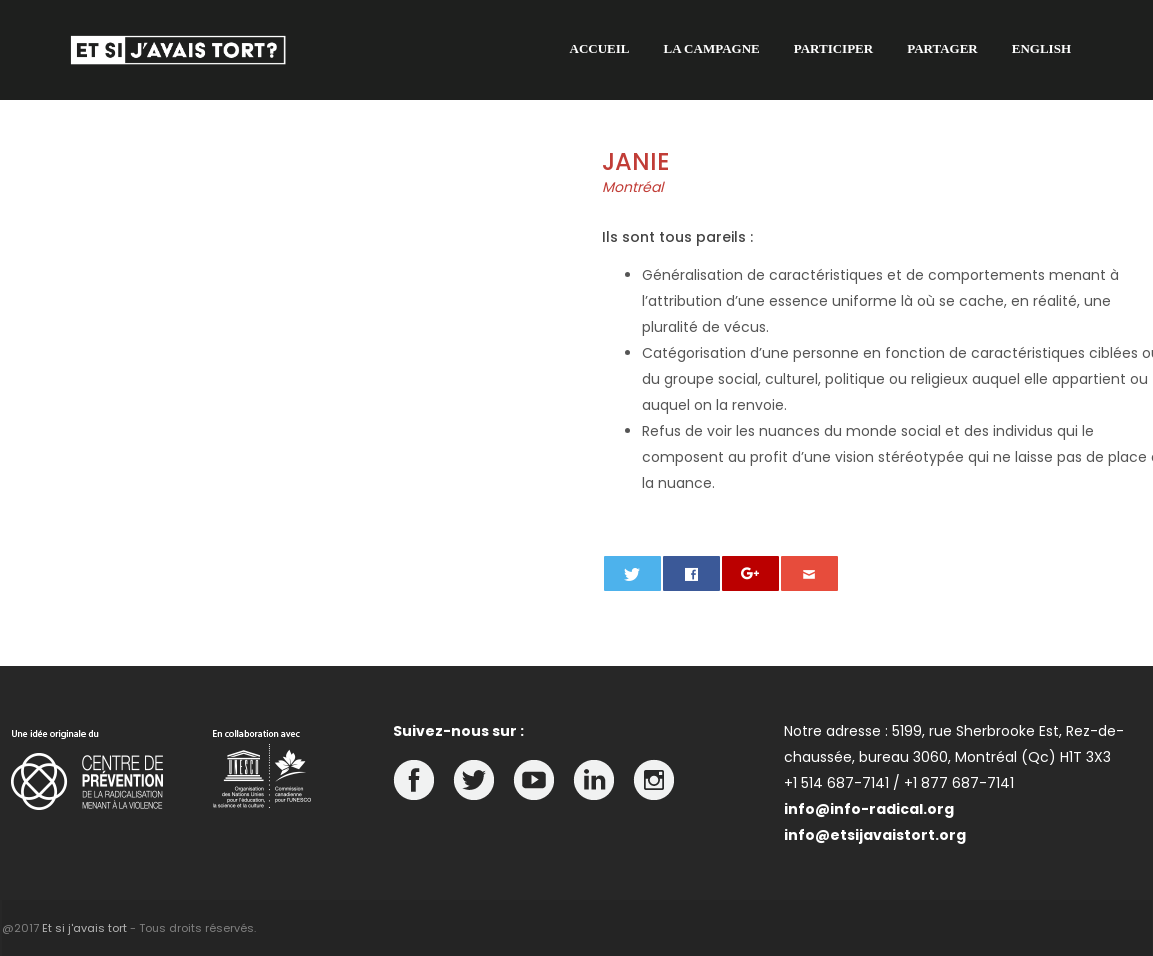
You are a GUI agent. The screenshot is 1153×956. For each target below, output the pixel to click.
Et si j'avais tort (84, 928)
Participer (833, 48)
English (1041, 48)
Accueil (600, 48)
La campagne (712, 48)
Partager (942, 48)
